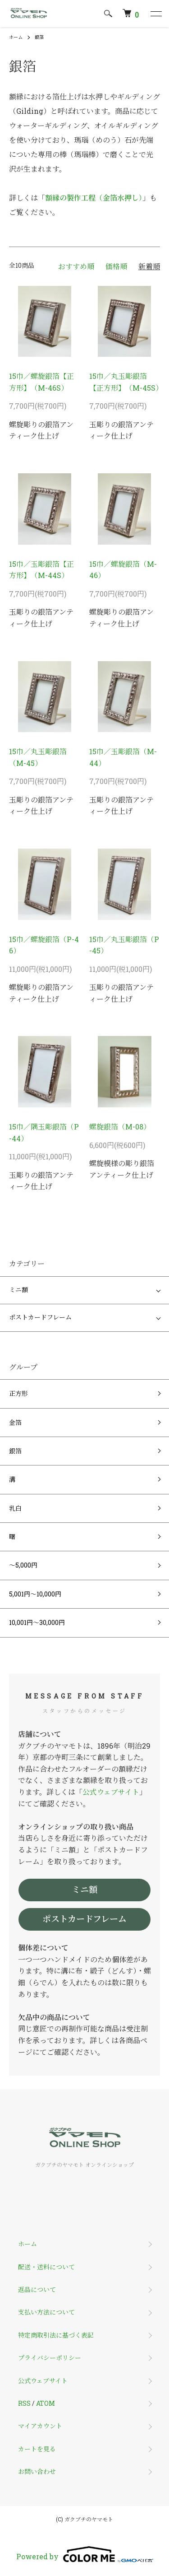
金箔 (15, 1422)
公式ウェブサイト (110, 1792)
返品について (37, 2289)
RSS (24, 2403)
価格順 (116, 266)
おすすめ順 (76, 266)
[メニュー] (155, 13)
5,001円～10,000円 (35, 1594)
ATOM (45, 2403)
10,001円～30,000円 (37, 1622)
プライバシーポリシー (49, 2357)
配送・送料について (46, 2267)
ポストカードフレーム (40, 1318)
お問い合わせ (37, 2471)
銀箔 (39, 37)
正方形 (18, 1393)
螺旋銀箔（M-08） (120, 1126)
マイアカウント (40, 2426)
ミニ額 (18, 1290)
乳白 (15, 1508)
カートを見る (37, 2449)
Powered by (84, 2554)
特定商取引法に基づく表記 (56, 2335)
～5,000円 (23, 1565)
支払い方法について (46, 2312)
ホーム (16, 37)
